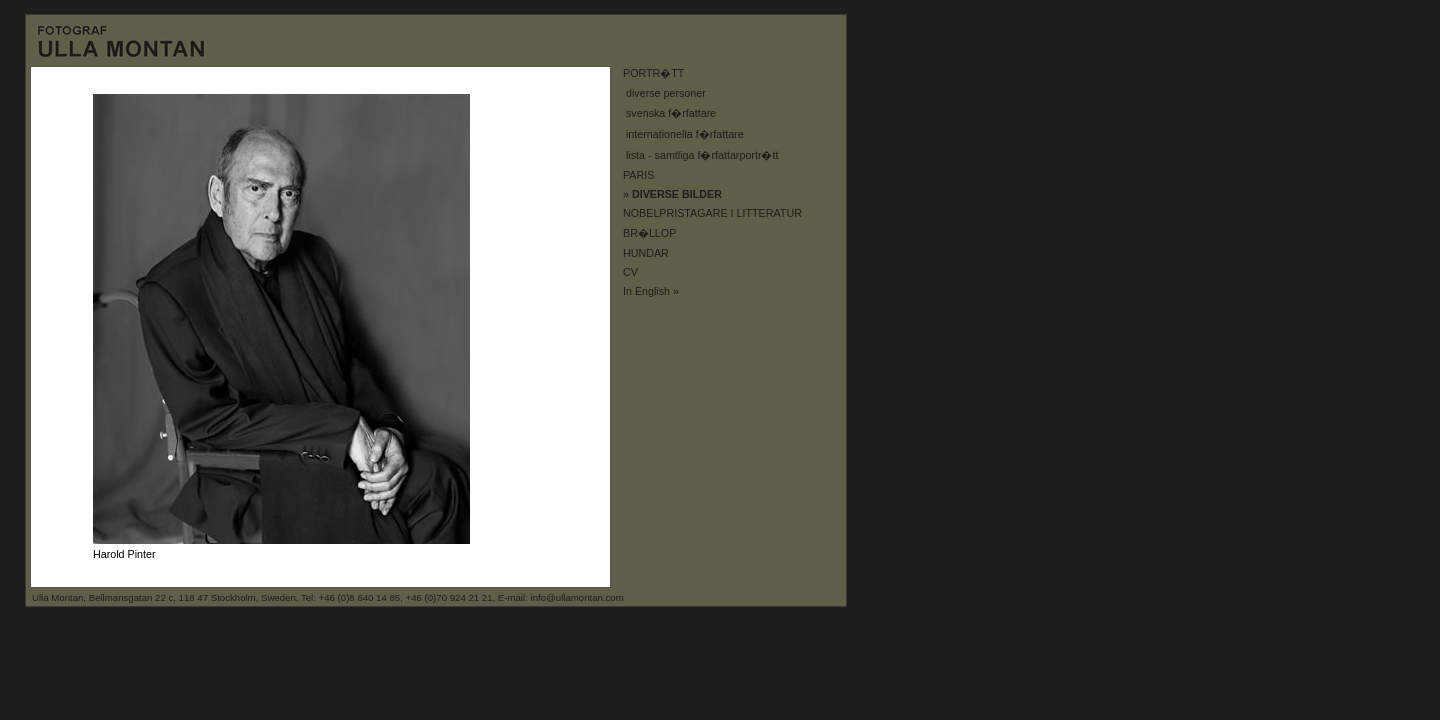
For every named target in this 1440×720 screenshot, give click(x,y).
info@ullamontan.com (577, 597)
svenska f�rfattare (671, 113)
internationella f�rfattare (685, 134)
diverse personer (666, 93)
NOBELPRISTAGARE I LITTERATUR (712, 213)
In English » (651, 291)
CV (630, 272)
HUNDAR (646, 253)
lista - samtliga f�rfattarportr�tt (702, 155)
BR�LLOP (649, 233)
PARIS (638, 175)
